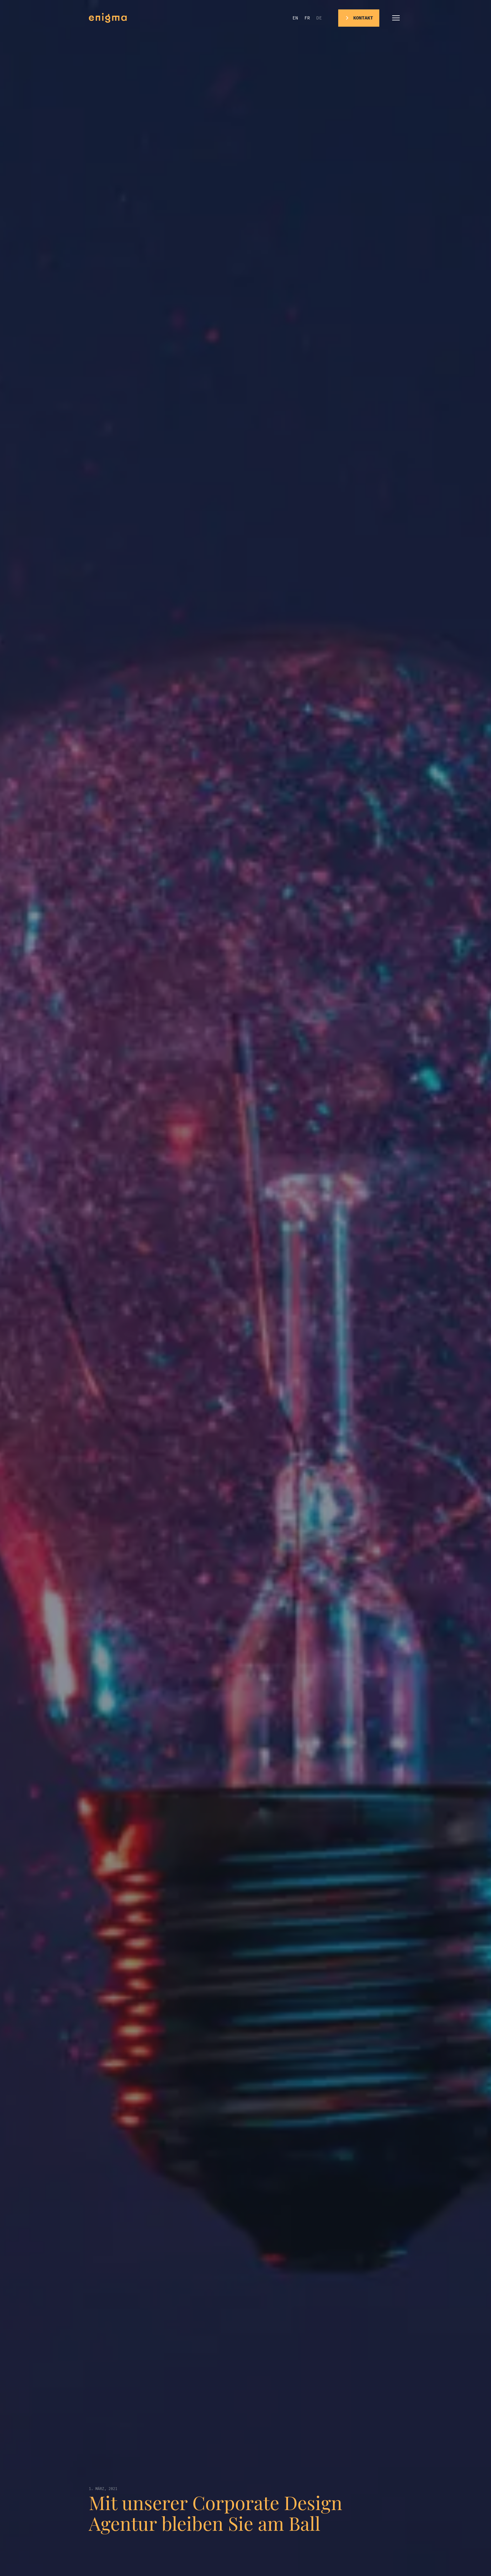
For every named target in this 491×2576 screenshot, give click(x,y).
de (319, 18)
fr (307, 18)
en (295, 18)
